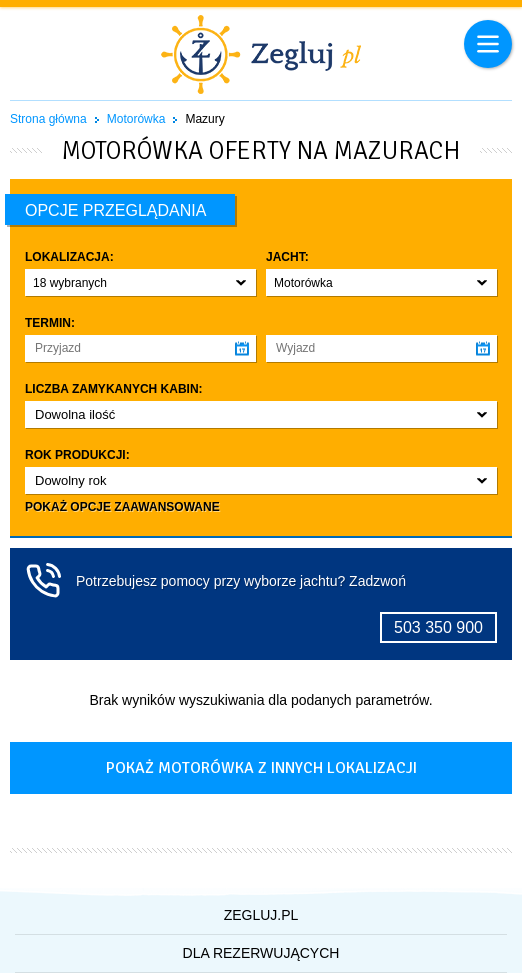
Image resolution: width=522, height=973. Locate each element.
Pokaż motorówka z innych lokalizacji (261, 768)
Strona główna (48, 119)
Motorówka (136, 119)
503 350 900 (438, 627)
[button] (140, 282)
